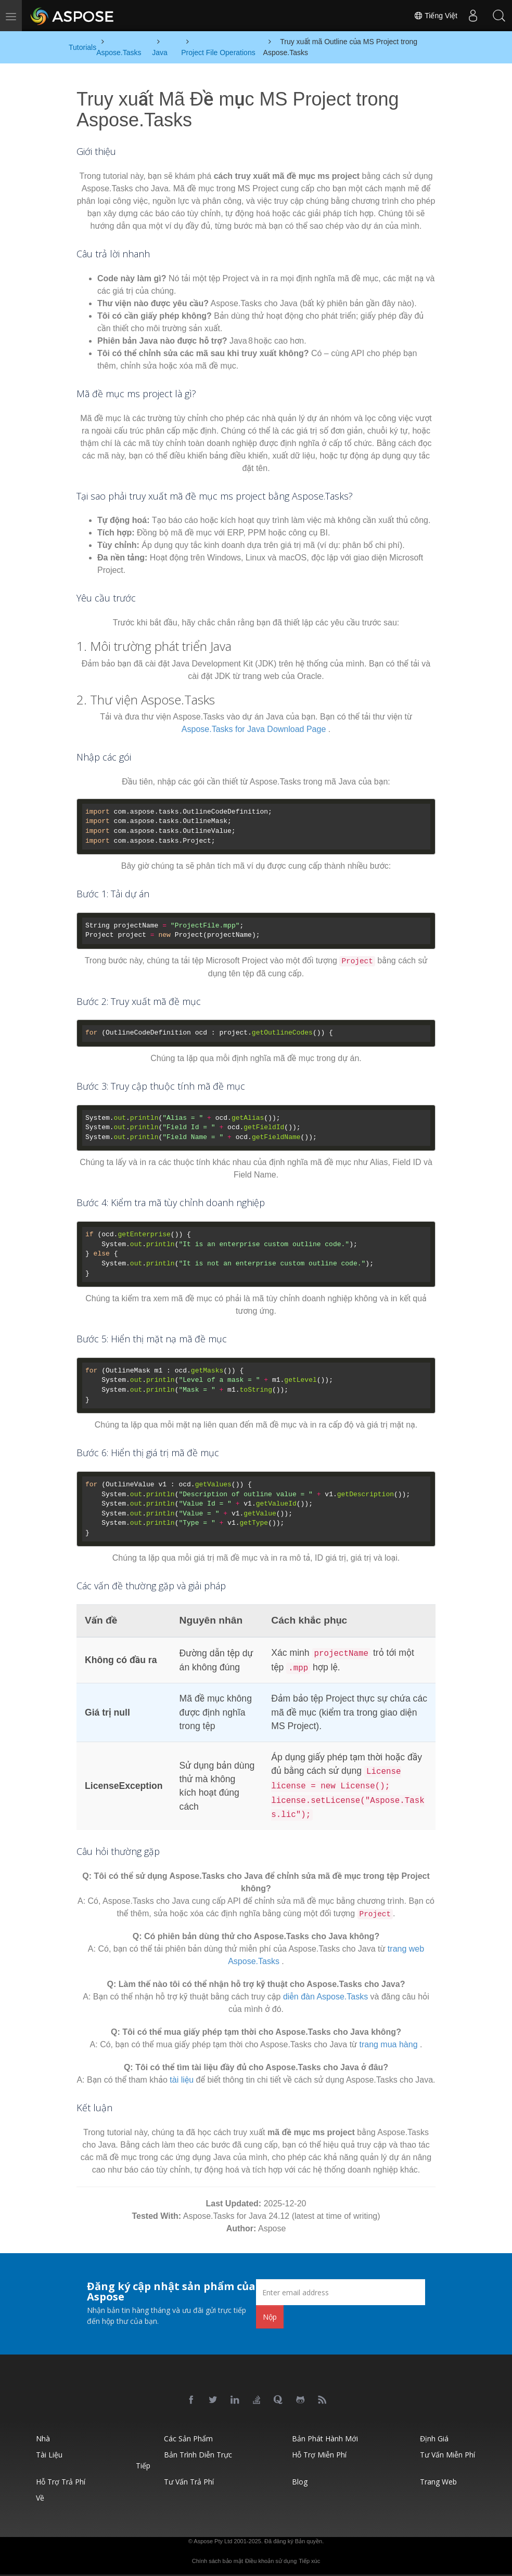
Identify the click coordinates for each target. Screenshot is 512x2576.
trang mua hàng (388, 2044)
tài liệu (182, 2079)
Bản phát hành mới (325, 2438)
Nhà (43, 2438)
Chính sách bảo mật (217, 2561)
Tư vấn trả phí (189, 2482)
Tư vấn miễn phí (447, 2455)
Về (40, 2498)
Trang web (438, 2482)
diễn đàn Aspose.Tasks (325, 1996)
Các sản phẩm (188, 2438)
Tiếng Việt (435, 15)
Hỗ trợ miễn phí (319, 2455)
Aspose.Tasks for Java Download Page (254, 729)
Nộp (270, 2317)
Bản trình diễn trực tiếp (184, 2460)
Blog (300, 2482)
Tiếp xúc (309, 2561)
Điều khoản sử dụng (271, 2561)
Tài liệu (49, 2455)
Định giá (434, 2438)
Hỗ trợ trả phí (60, 2482)
